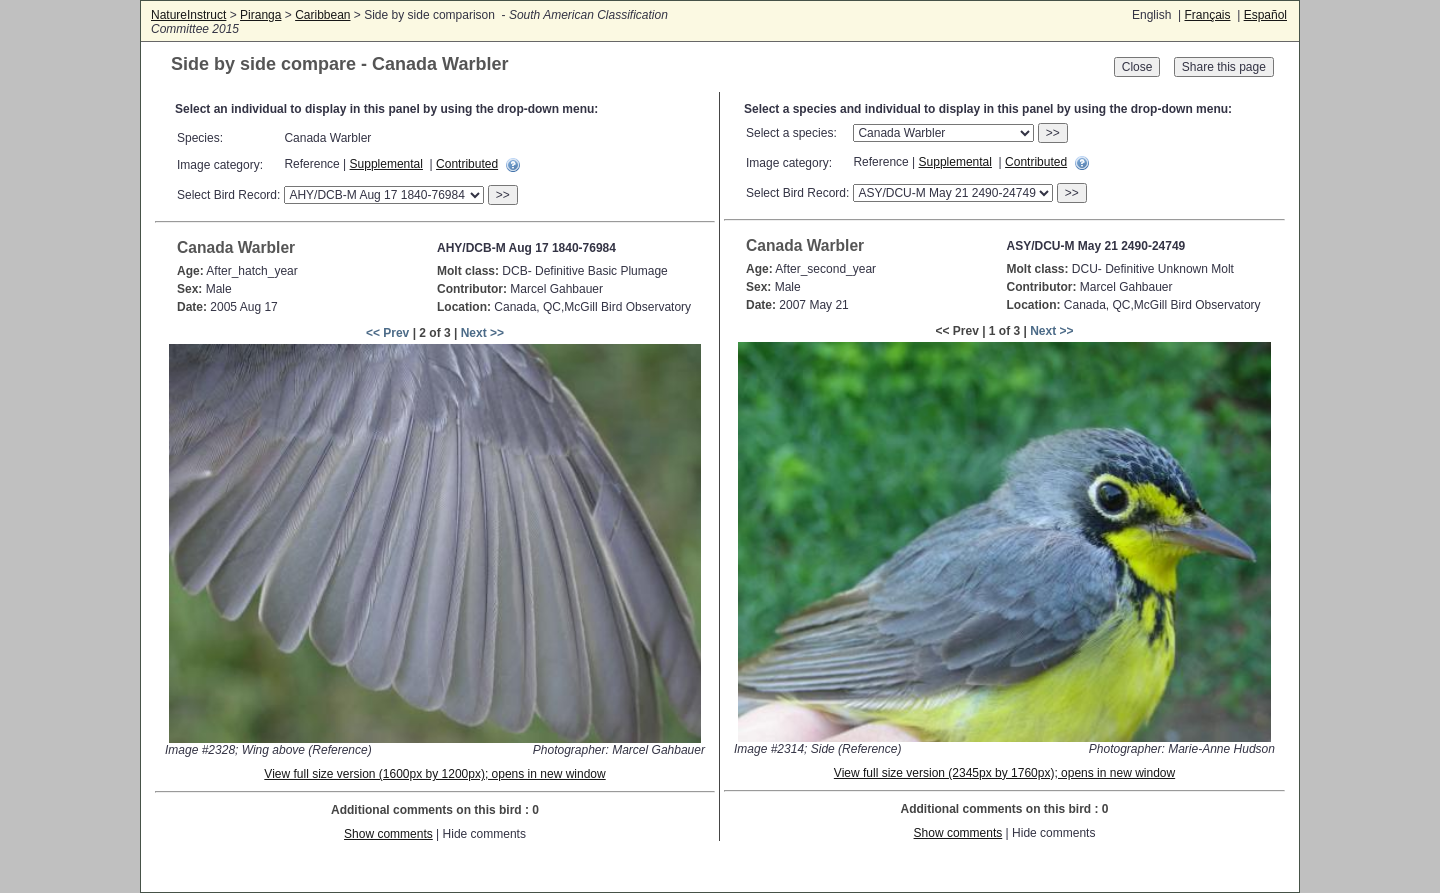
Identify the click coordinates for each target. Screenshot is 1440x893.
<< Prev (387, 333)
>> (503, 195)
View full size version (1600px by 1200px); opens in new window (434, 774)
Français (1207, 15)
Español (1265, 15)
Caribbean (322, 15)
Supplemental (386, 164)
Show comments (388, 834)
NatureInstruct (188, 15)
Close (1137, 67)
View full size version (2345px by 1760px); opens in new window (1004, 773)
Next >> (482, 333)
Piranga (260, 15)
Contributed (467, 164)
